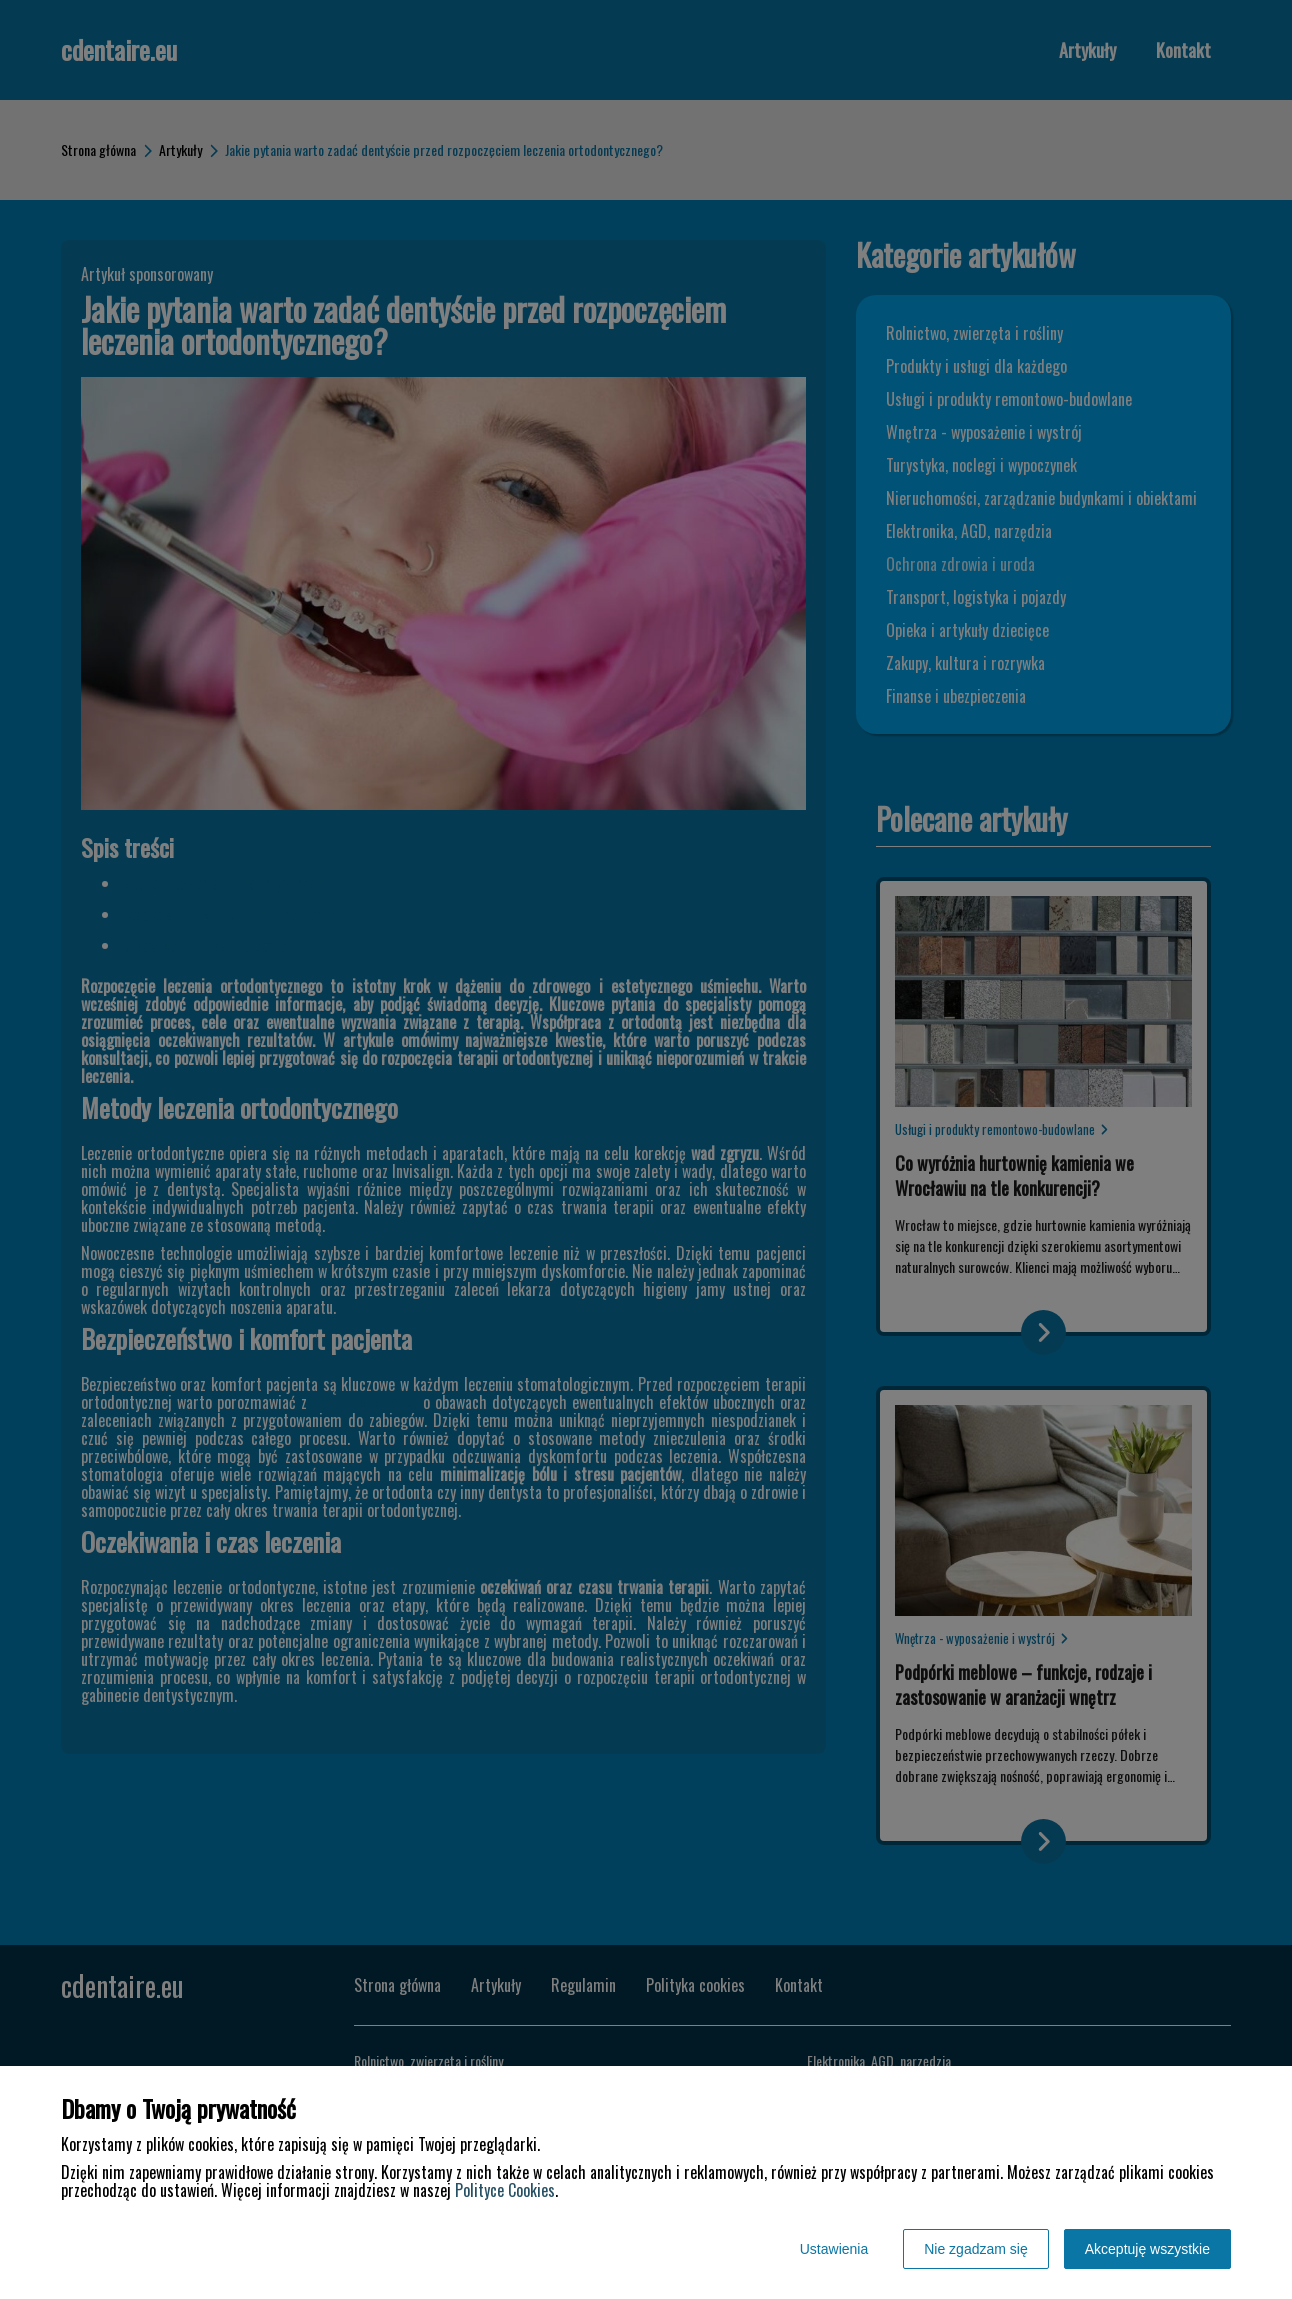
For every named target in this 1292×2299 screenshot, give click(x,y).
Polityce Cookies (505, 2190)
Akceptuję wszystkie (1147, 2249)
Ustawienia (834, 2249)
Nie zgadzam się (976, 2249)
